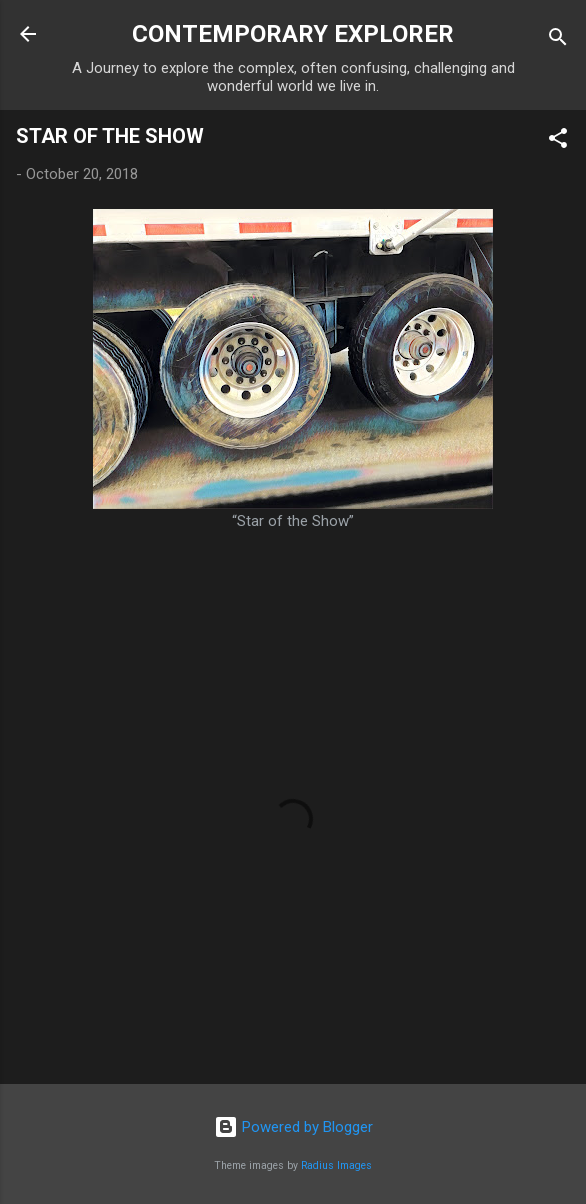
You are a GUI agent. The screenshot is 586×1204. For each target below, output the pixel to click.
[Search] (558, 40)
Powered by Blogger (293, 1127)
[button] (558, 141)
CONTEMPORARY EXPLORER (293, 34)
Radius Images (336, 1165)
